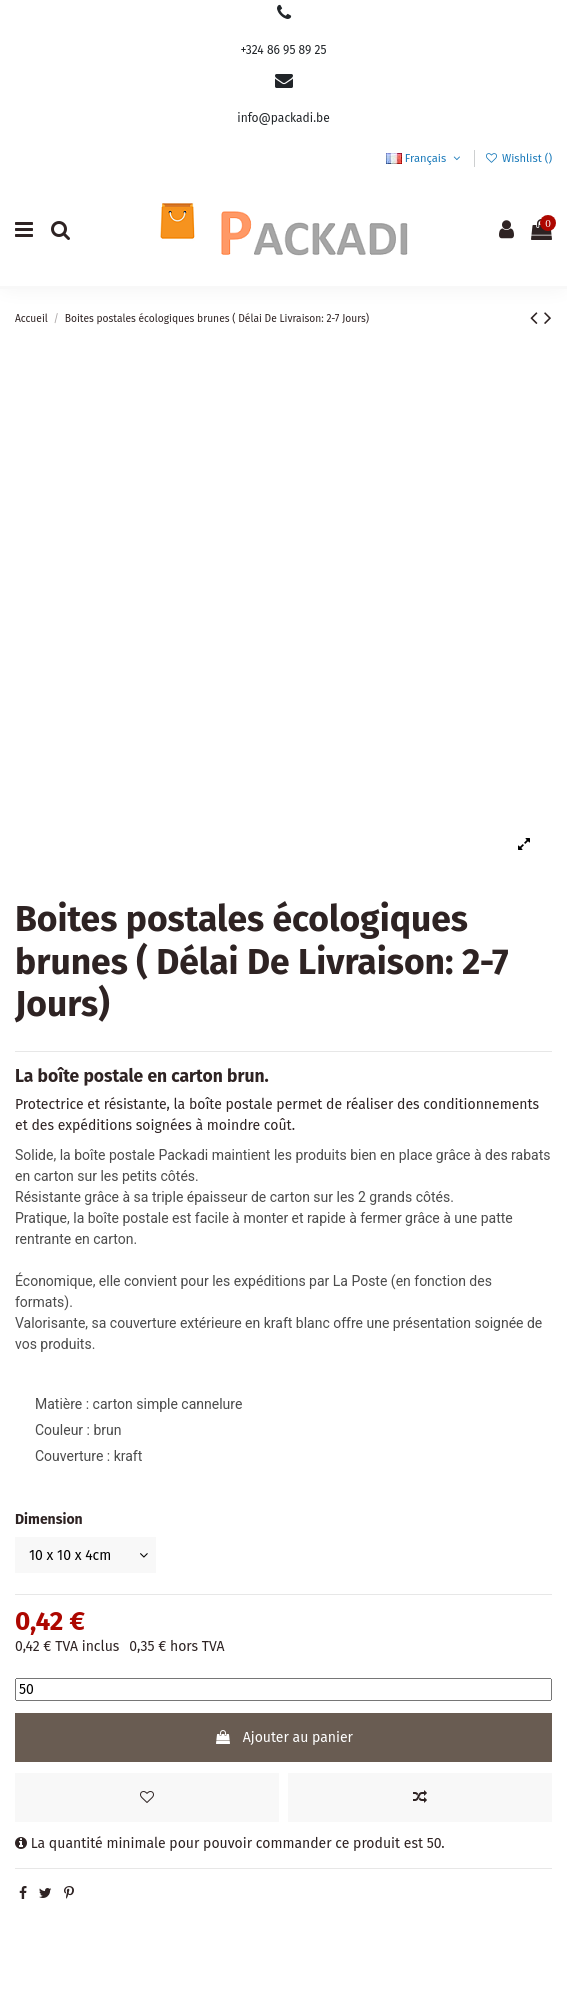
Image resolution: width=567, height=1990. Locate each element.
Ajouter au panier (283, 1737)
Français (425, 158)
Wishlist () (518, 158)
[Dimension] (85, 1555)
